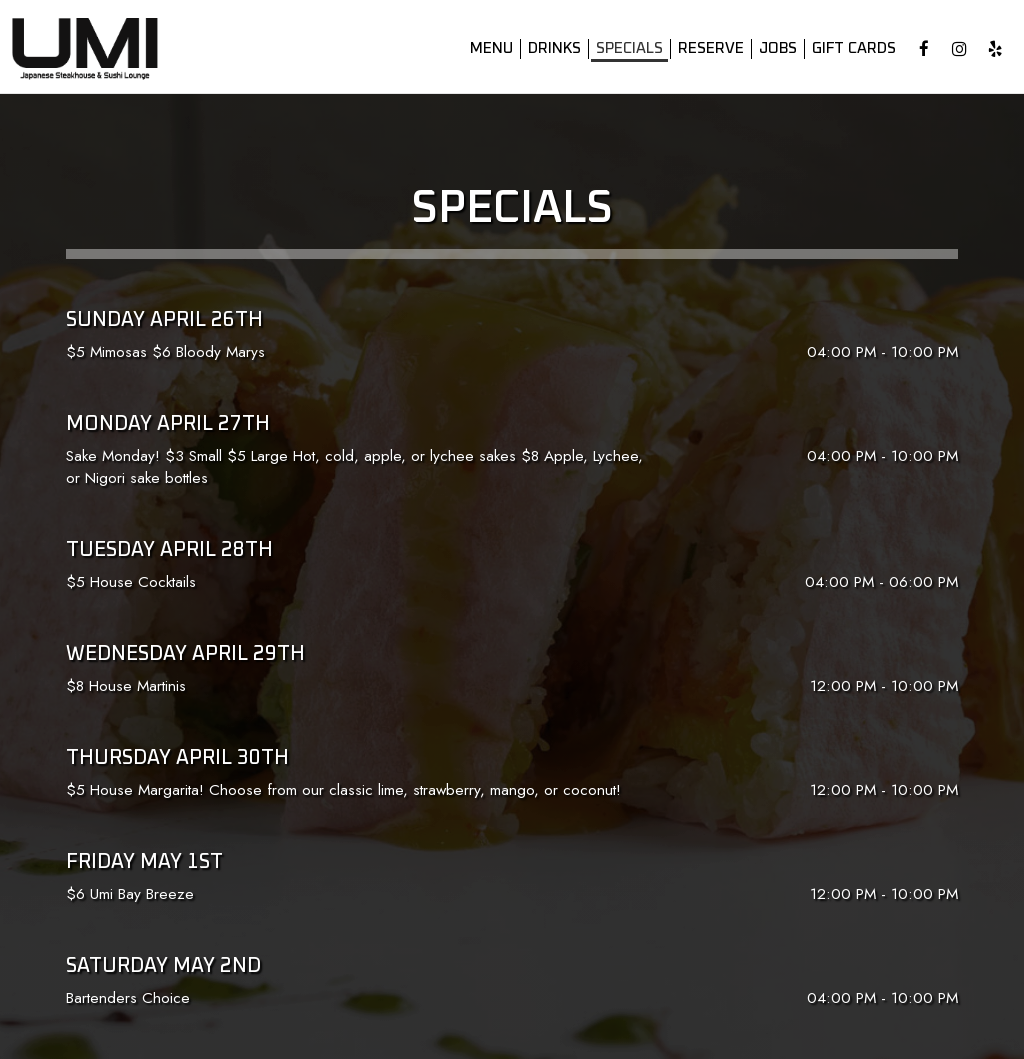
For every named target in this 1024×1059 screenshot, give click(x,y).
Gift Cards (849, 49)
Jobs (773, 49)
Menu (486, 49)
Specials (624, 49)
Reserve (706, 49)
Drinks (549, 49)
